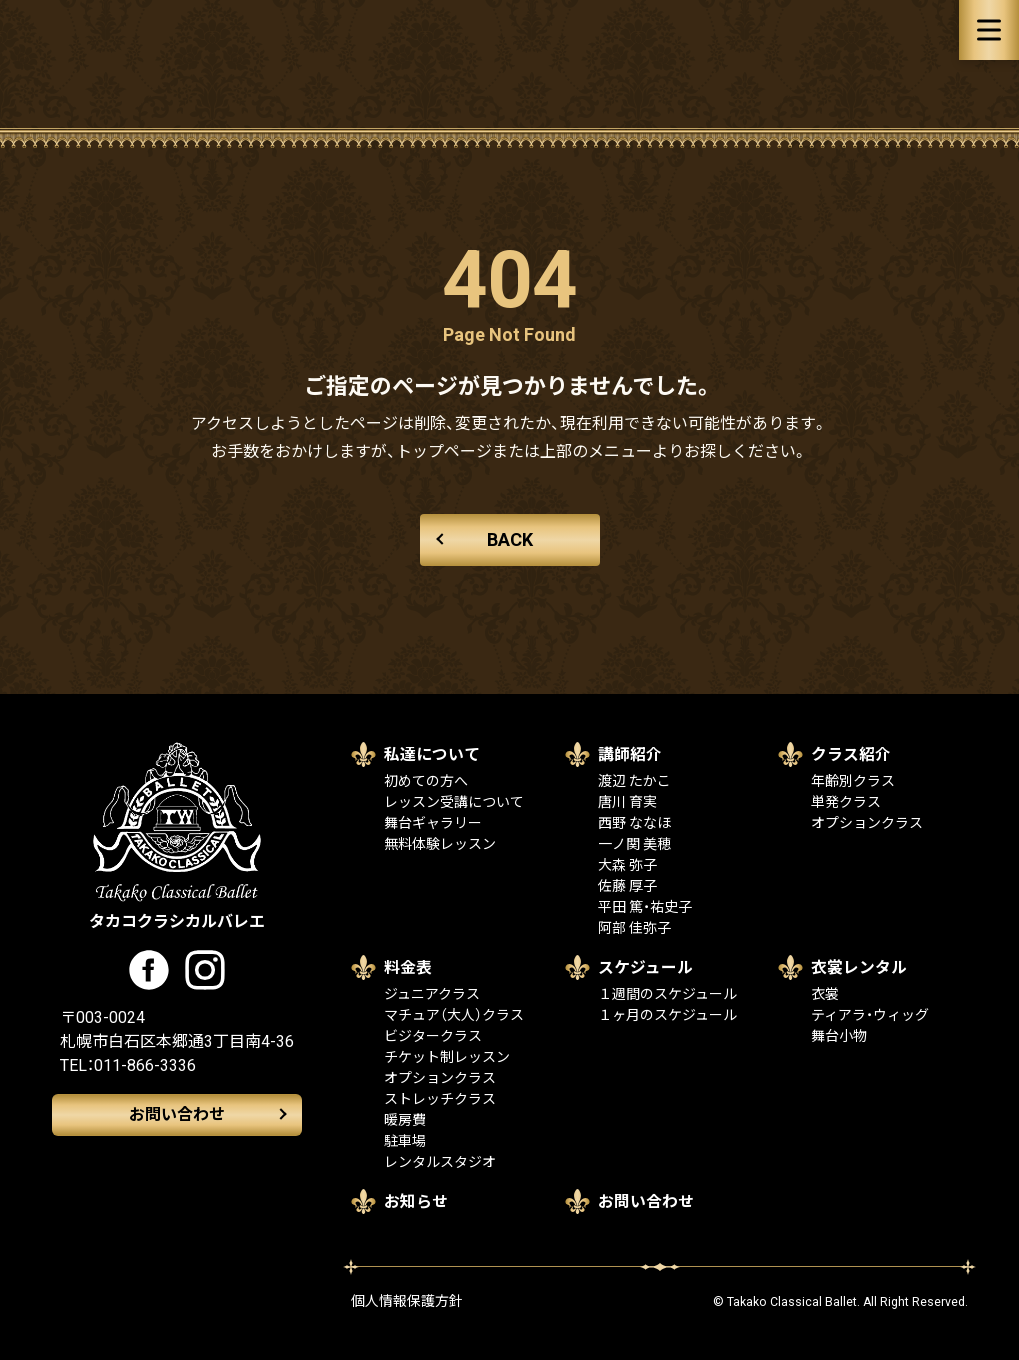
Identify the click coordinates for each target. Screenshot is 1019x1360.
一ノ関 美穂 (634, 844)
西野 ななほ (634, 823)
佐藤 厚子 (627, 886)
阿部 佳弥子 (634, 928)
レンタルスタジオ (440, 1162)
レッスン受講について (454, 802)
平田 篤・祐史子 (645, 907)
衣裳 (825, 994)
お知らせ (416, 1201)
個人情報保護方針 (407, 1301)
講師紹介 (630, 754)
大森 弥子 (627, 865)
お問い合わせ (177, 1114)
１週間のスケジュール (667, 994)
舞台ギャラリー (433, 823)
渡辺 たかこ (634, 781)
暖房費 (405, 1120)
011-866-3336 (145, 1065)
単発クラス (846, 802)
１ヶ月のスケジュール (667, 1015)
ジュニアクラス (432, 994)
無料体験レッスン (440, 844)
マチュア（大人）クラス (454, 1015)
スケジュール (645, 967)
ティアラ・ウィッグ (870, 1015)
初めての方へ (426, 781)
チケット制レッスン (447, 1057)
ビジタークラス (433, 1036)
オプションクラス (867, 823)
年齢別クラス (853, 781)
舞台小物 (839, 1036)
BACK (510, 539)
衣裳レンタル (859, 967)
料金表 (408, 967)
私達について (432, 754)
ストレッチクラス (440, 1099)
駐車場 (405, 1141)
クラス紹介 (851, 754)
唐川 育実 (627, 802)
